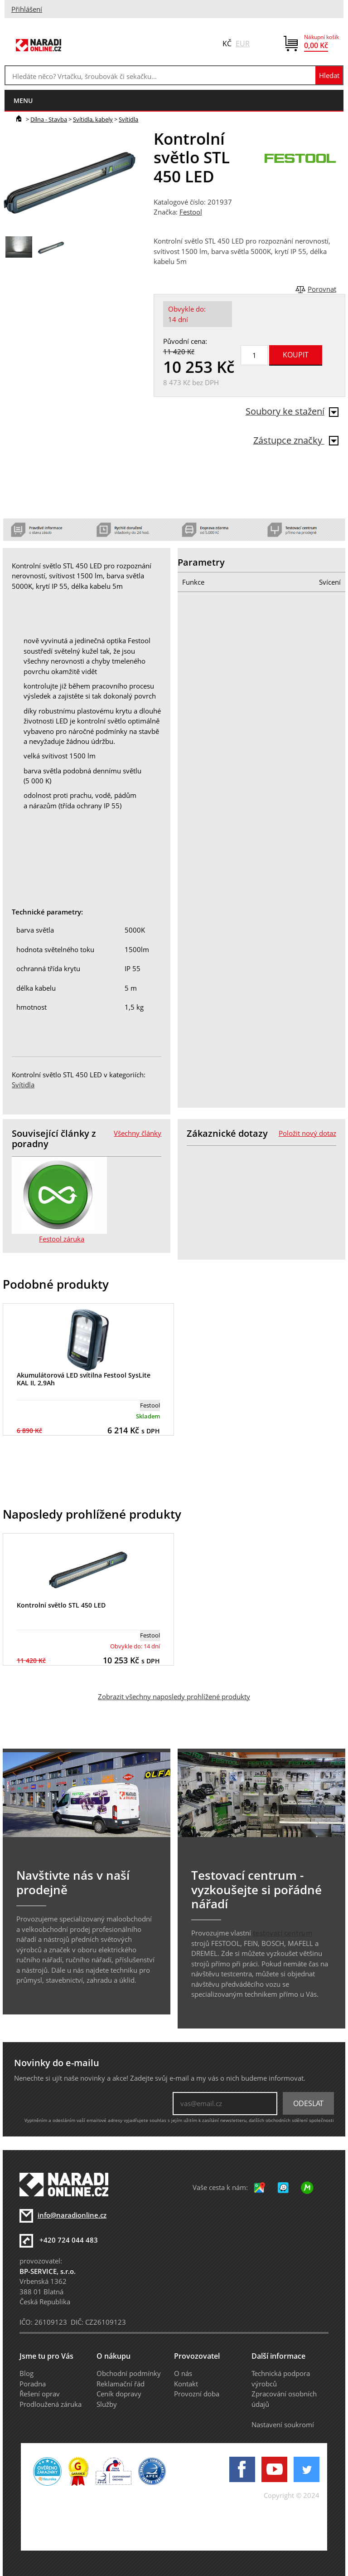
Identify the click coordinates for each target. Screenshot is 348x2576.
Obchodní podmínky (129, 2373)
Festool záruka (61, 1238)
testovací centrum (282, 1932)
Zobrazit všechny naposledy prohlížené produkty (174, 1696)
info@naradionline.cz (72, 2214)
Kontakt (186, 2383)
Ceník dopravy (119, 2393)
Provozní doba (196, 2393)
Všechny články (137, 1133)
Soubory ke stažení (292, 411)
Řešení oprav (39, 2393)
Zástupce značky (295, 440)
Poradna (32, 2383)
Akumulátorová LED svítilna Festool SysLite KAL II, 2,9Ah (83, 1379)
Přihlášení (26, 9)
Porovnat (322, 288)
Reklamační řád (121, 2383)
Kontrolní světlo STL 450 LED (61, 1605)
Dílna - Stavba (48, 119)
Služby (107, 2404)
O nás (183, 2373)
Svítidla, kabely (93, 119)
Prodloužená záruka (50, 2404)
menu (23, 100)
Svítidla (128, 119)
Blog (26, 2373)
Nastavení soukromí (282, 2424)
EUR (243, 44)
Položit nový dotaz (307, 1133)
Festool (190, 211)
